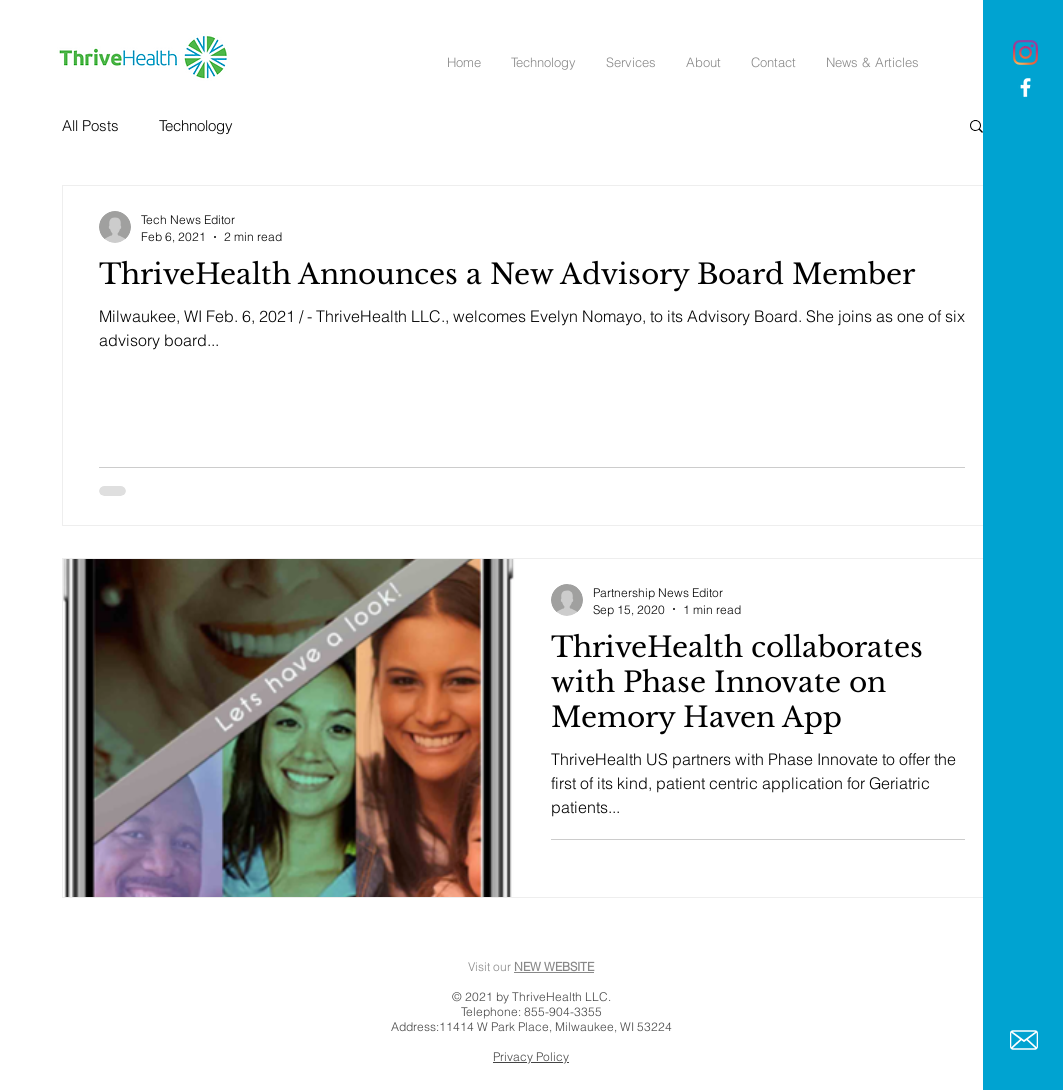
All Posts (90, 125)
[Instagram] (1025, 52)
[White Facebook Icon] (1025, 87)
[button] (976, 127)
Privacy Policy (531, 1056)
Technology (196, 125)
